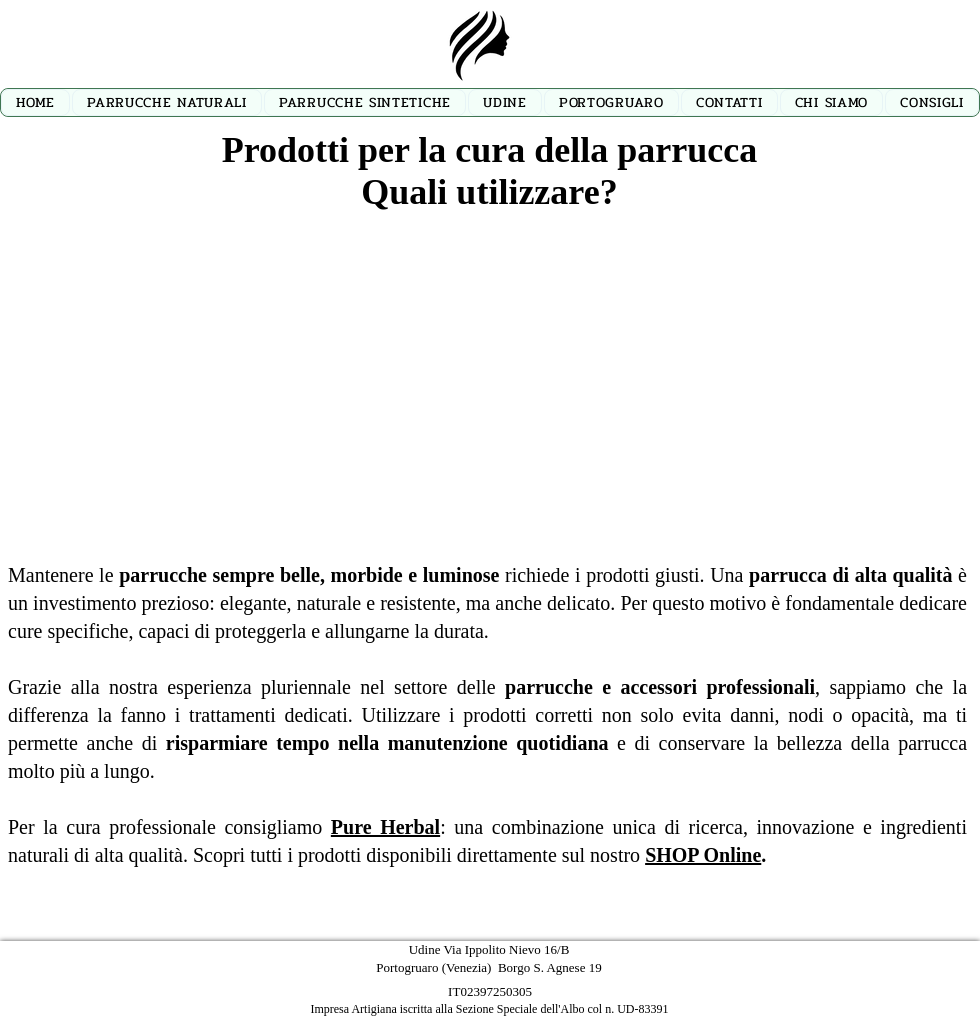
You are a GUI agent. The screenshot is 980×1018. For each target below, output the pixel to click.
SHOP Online (703, 855)
